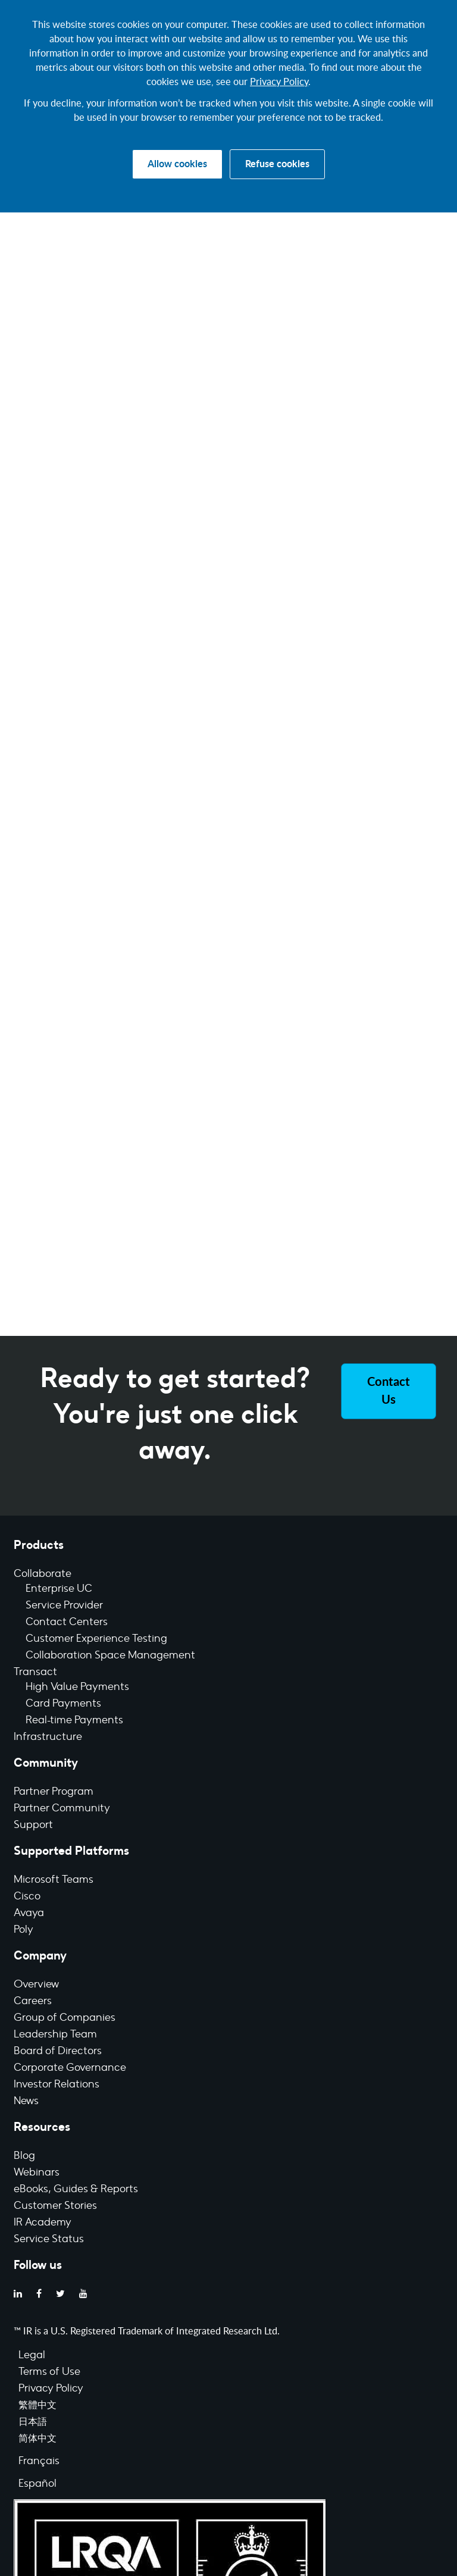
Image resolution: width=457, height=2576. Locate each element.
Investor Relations (56, 2085)
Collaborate (42, 1574)
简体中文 (37, 2439)
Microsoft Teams (53, 1880)
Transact (35, 1672)
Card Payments (63, 1704)
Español (37, 2484)
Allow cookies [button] (177, 164)
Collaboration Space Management (110, 1656)
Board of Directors (58, 2052)
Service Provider (64, 1606)
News (26, 2102)
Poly (23, 1930)
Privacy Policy (279, 82)
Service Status (49, 2240)
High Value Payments (77, 1687)
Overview (36, 1985)
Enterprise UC (59, 1589)
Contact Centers (67, 1622)
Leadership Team (55, 2035)
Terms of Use (49, 2372)
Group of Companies (64, 2018)
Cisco (27, 1897)
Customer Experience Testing (96, 1639)
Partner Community (62, 1809)
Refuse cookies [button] (277, 164)
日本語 (32, 2422)
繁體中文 (37, 2406)
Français (39, 2462)
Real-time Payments (74, 1721)
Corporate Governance (70, 2068)
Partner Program (53, 1792)
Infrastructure (48, 1737)
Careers (33, 2002)
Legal (31, 2356)
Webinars (37, 2173)
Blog (24, 2156)
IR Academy (42, 2223)
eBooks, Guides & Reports (76, 2190)
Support (33, 1825)
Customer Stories (55, 2206)
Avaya (29, 1913)
